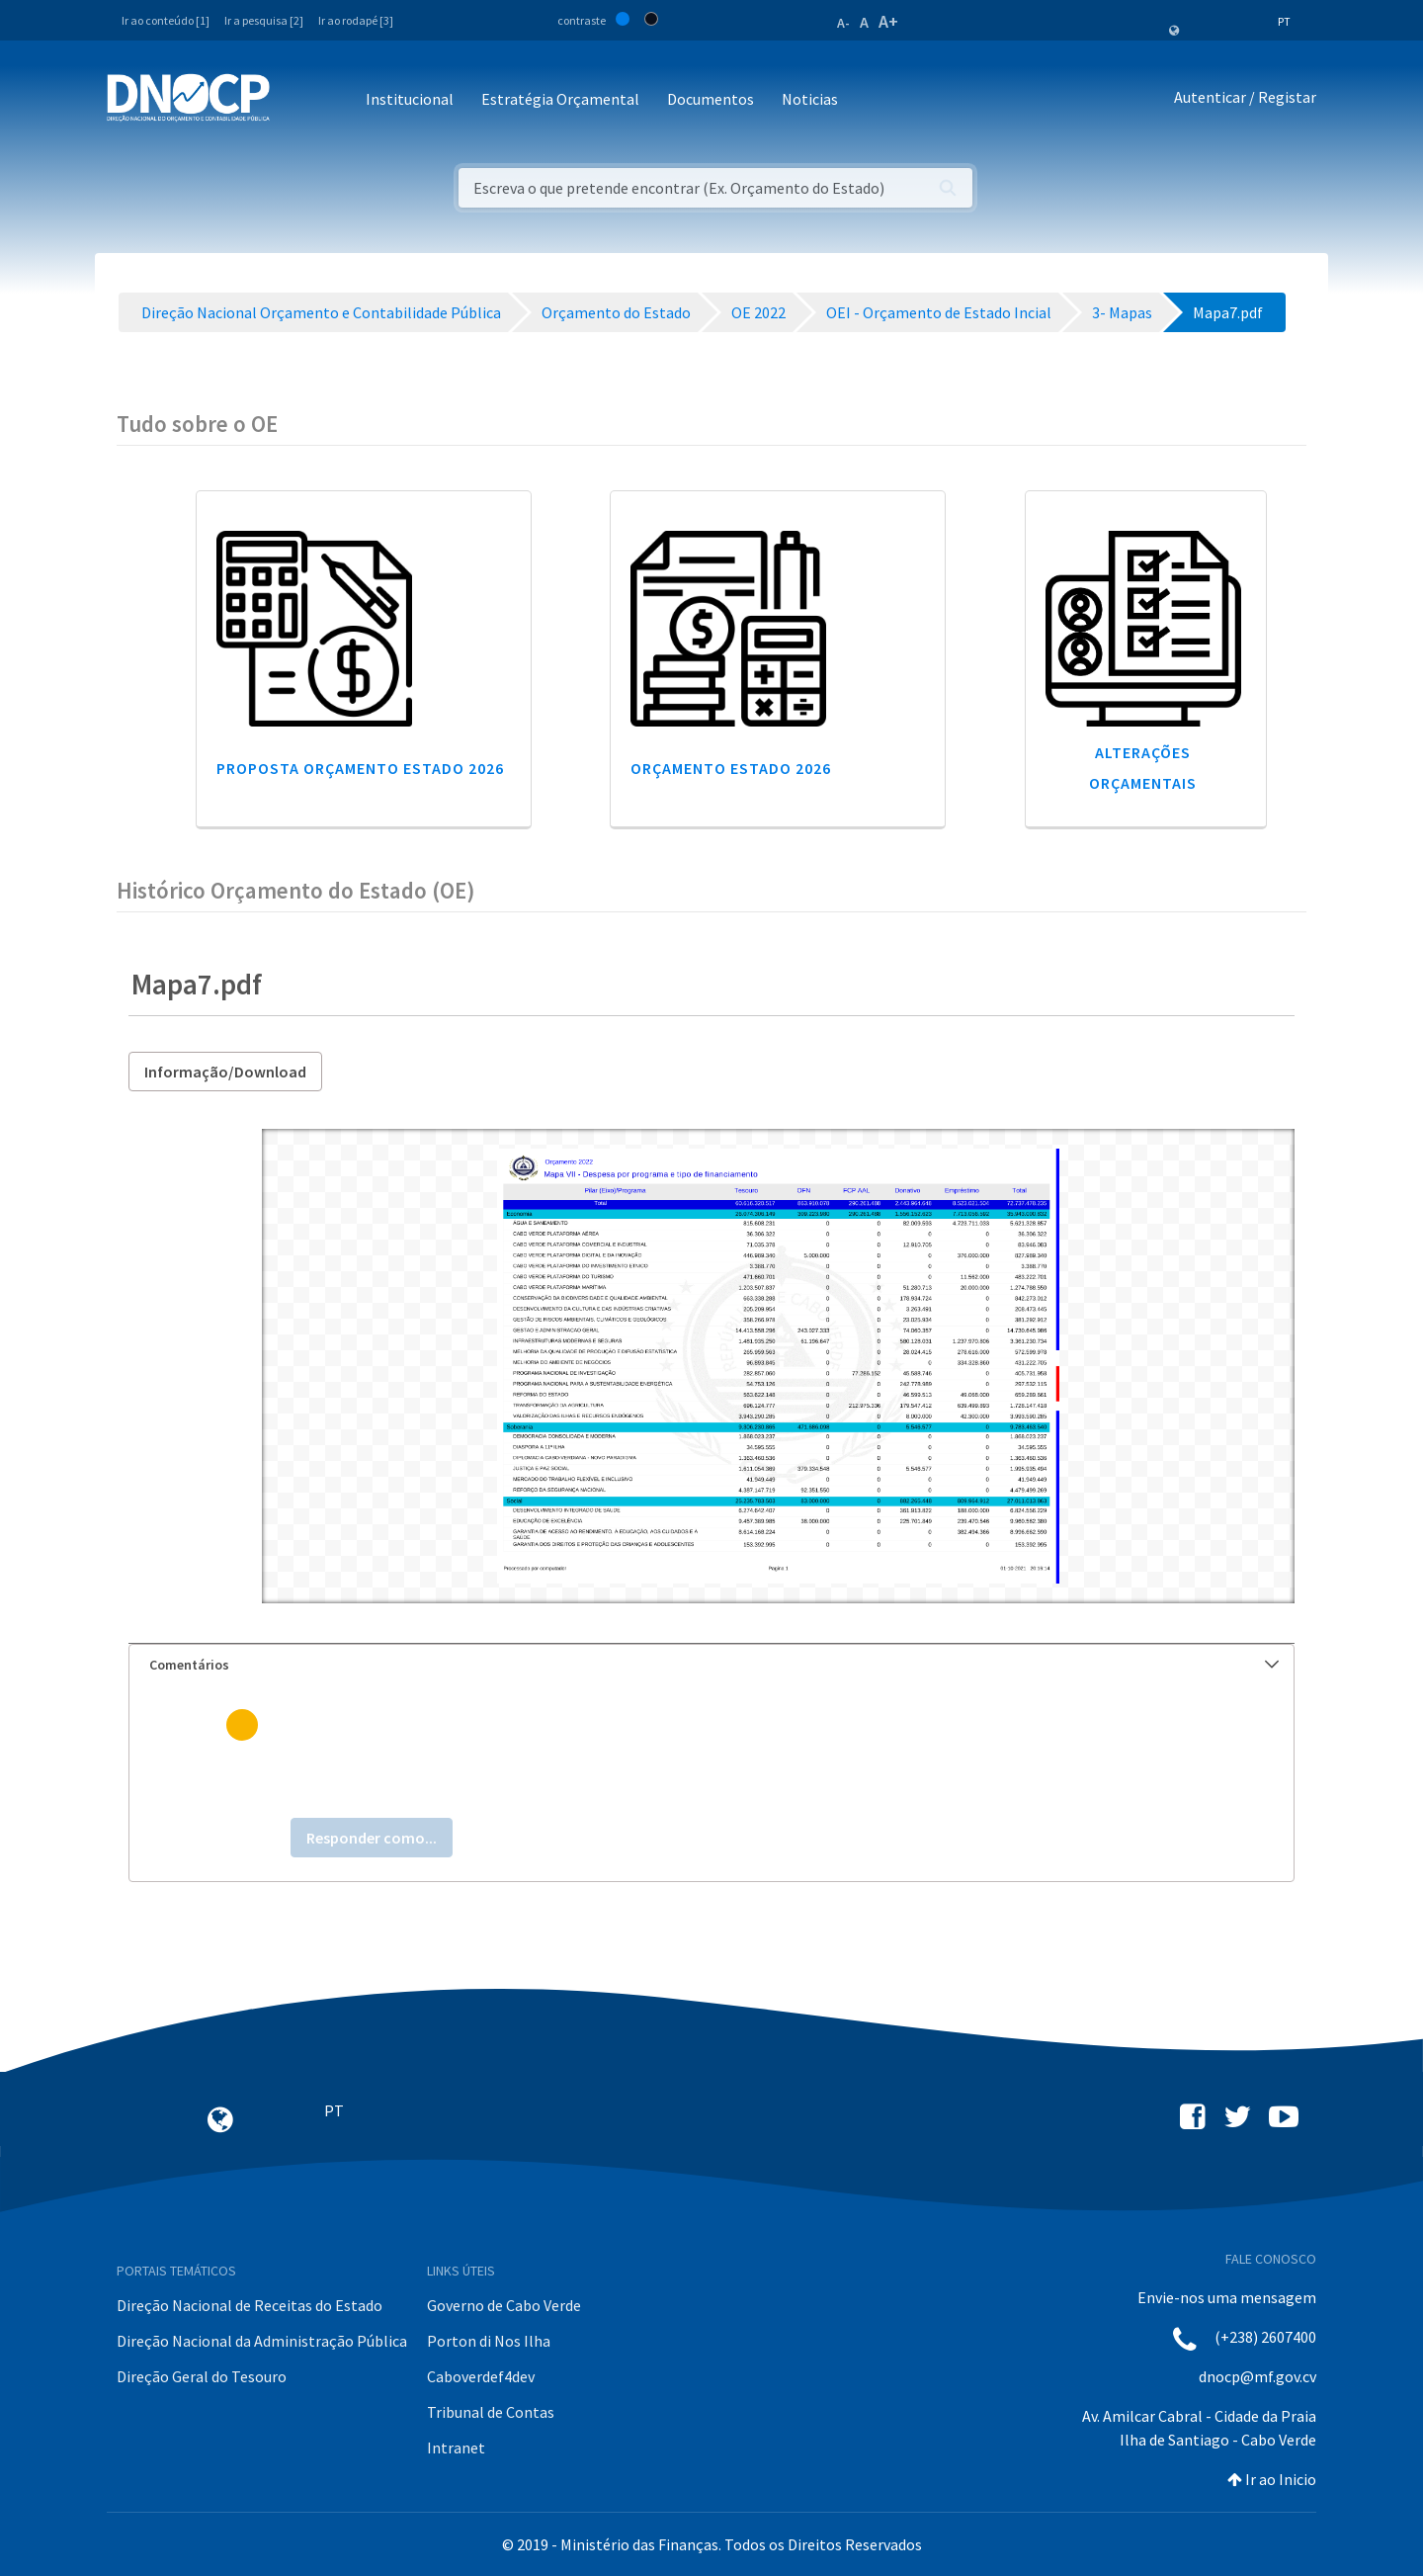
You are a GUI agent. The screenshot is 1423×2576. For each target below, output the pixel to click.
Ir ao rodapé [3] (355, 20)
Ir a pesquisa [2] (263, 20)
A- (843, 23)
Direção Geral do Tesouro (202, 2376)
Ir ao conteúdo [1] (165, 20)
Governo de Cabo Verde (504, 2305)
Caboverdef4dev (481, 2376)
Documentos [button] (710, 99)
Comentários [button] (714, 1665)
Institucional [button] (410, 99)
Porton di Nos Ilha (488, 2341)
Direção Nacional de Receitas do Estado (249, 2305)
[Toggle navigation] (296, 100)
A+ (888, 21)
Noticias (810, 99)
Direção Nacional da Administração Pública (262, 2341)
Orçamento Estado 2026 (730, 768)
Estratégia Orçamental (560, 99)
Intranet (456, 2447)
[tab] (711, 1665)
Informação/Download (225, 1071)
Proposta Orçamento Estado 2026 (360, 768)
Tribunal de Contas (490, 2412)
